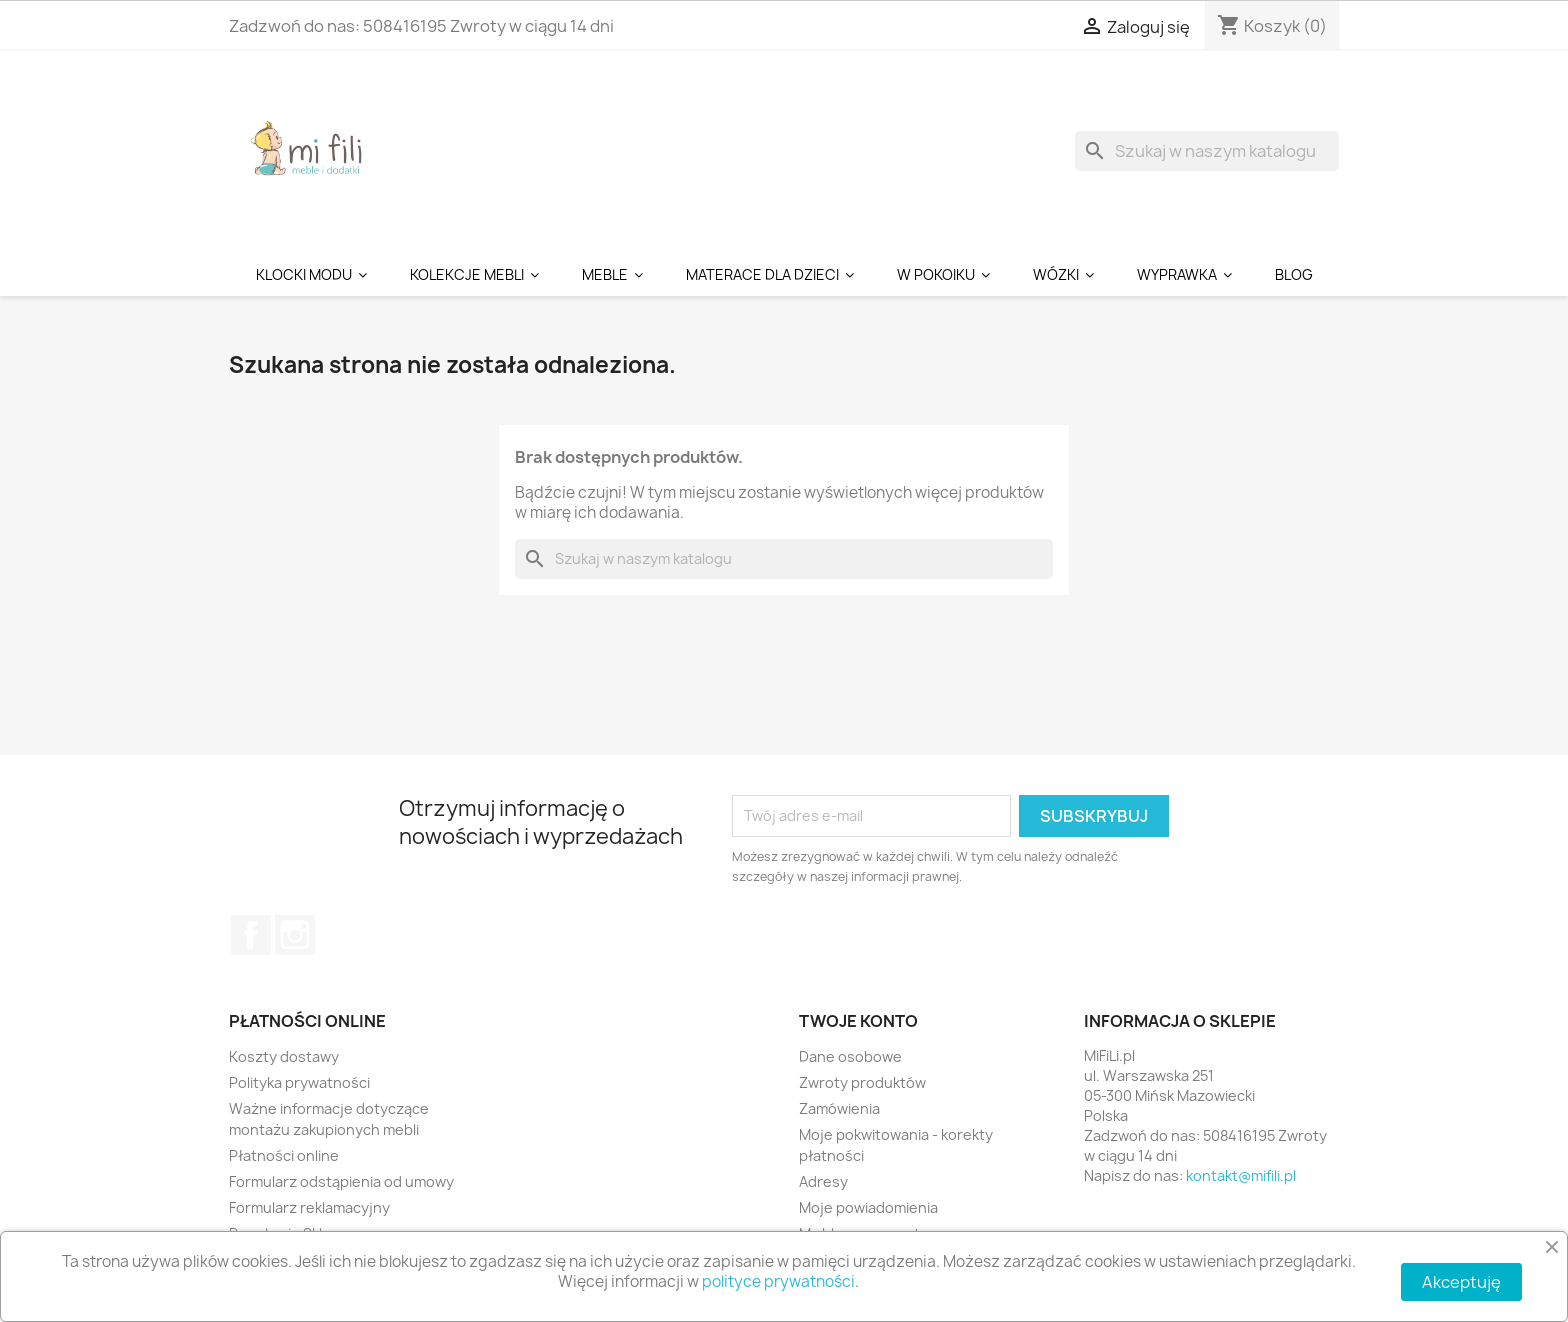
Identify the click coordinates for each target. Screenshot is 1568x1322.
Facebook (251, 935)
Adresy (823, 1181)
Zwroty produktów (862, 1082)
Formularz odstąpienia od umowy (341, 1181)
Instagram (295, 935)
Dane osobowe (850, 1056)
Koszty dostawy (284, 1056)
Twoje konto (858, 1021)
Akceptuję (1461, 1282)
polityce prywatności (778, 1281)
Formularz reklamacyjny (309, 1207)
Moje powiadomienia (868, 1207)
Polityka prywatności (299, 1082)
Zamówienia (839, 1108)
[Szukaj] (1207, 151)
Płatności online (284, 1155)
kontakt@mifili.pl (1241, 1175)
